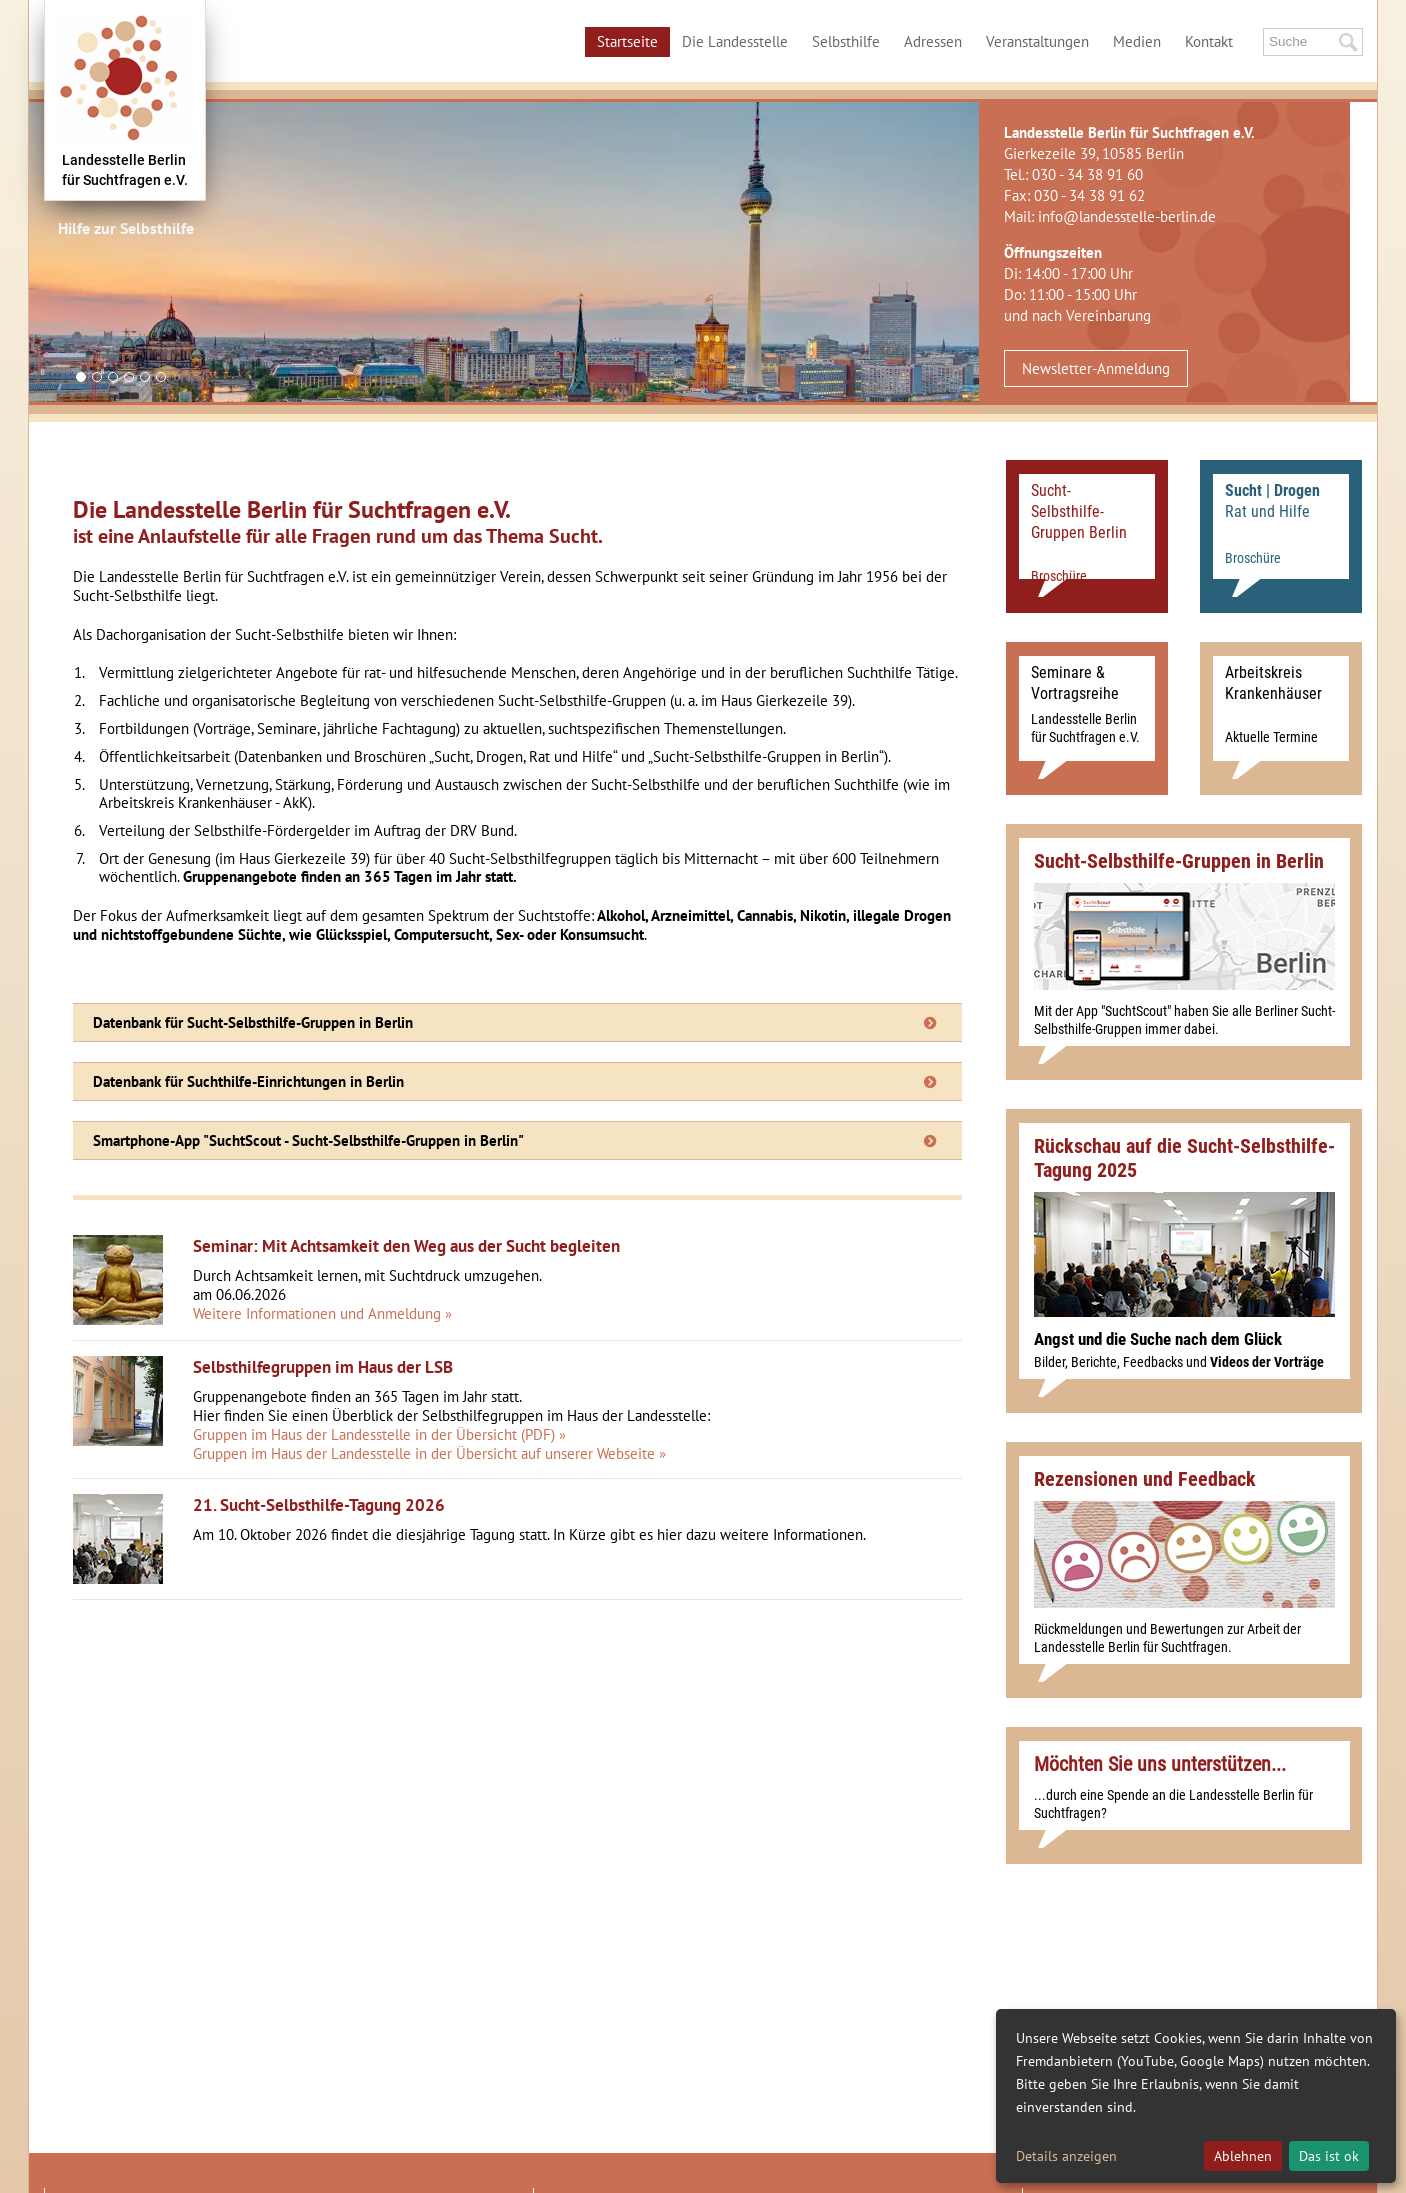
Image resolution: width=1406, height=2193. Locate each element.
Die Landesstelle (735, 41)
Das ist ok (1329, 2156)
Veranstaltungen (1037, 41)
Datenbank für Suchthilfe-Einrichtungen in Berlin (248, 1081)
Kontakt (1209, 41)
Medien (1137, 41)
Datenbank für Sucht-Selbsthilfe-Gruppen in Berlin (253, 1022)
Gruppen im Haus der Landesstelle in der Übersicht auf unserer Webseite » (429, 1453)
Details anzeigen (1066, 2156)
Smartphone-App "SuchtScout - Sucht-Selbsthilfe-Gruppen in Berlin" (308, 1140)
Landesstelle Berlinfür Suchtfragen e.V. (125, 170)
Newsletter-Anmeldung (1096, 368)
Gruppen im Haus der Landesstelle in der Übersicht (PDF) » (379, 1434)
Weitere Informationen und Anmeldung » (322, 1313)
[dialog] (1196, 2096)
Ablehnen (1243, 2156)
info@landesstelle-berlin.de (1127, 216)
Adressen (933, 41)
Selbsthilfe (846, 41)
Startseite (627, 41)
